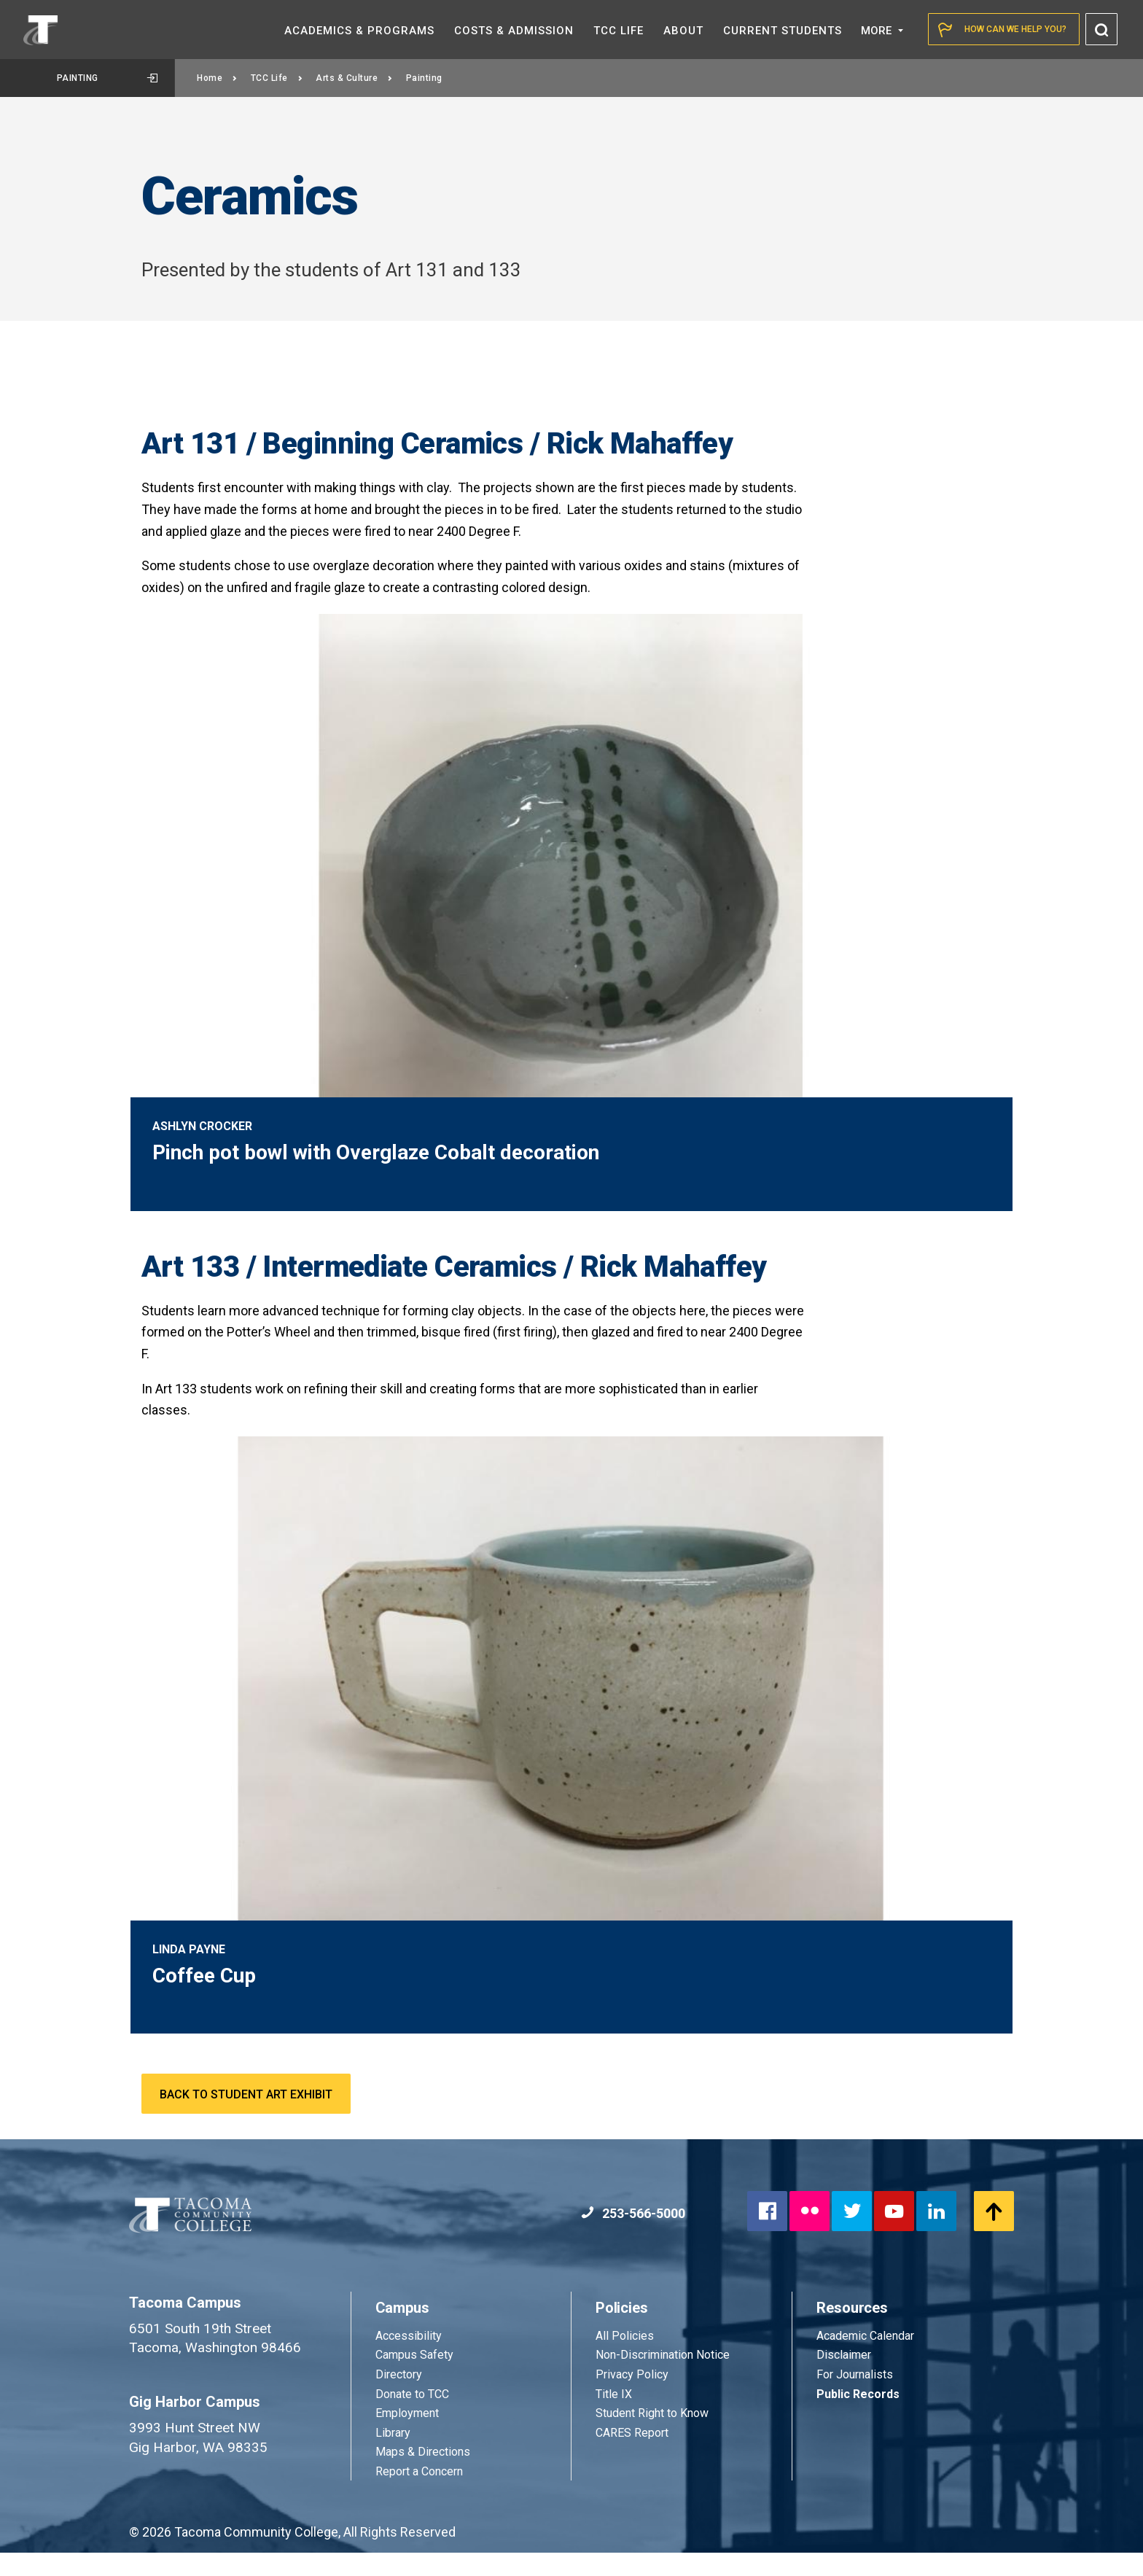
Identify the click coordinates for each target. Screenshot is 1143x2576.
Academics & (359, 30)
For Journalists (854, 2398)
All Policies (626, 2359)
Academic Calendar (865, 2359)
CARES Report (632, 2456)
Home (217, 78)
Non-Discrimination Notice (663, 2378)
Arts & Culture (354, 78)
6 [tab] (979, 1086)
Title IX (614, 2417)
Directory (398, 2398)
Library (392, 2456)
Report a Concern (419, 2495)
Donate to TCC (412, 2417)
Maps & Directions (422, 2475)
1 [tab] (880, 1086)
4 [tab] (939, 1086)
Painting (107, 78)
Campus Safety (414, 2378)
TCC (618, 30)
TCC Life (277, 78)
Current (782, 30)
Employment (407, 2436)
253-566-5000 (633, 2236)
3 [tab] (920, 1086)
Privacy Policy (632, 2398)
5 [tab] (959, 1086)
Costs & (514, 30)
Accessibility (408, 2359)
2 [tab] (900, 1086)
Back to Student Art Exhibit (246, 2118)
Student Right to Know (652, 2436)
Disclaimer (843, 2378)
